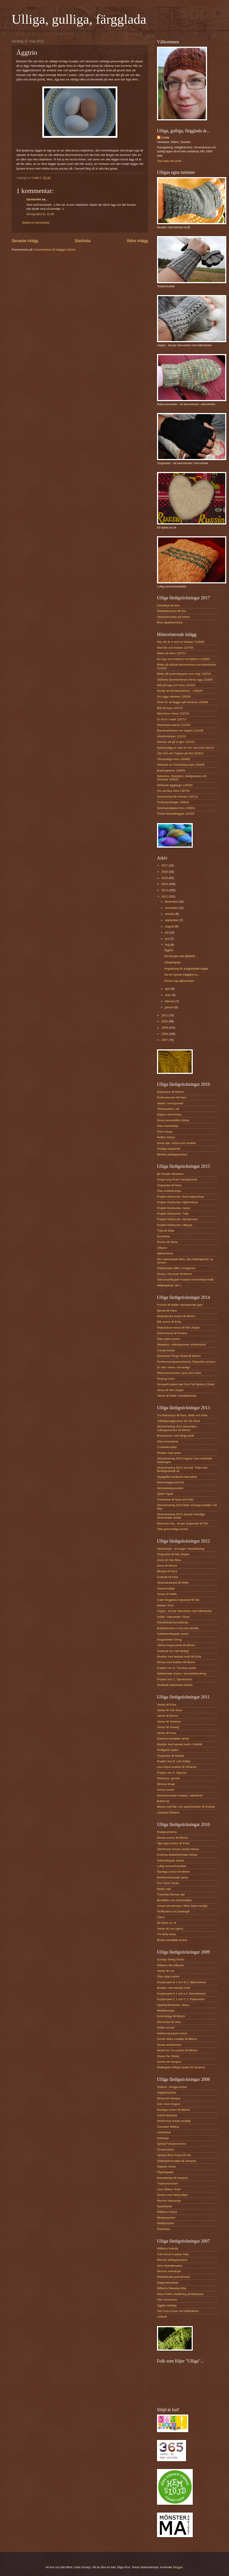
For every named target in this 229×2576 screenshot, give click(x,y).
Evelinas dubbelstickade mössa (177, 1854)
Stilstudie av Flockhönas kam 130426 (181, 764)
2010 (165, 1021)
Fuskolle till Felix (167, 1577)
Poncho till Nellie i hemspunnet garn (180, 1304)
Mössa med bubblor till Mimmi (176, 1662)
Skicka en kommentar (36, 222)
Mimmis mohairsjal (169, 2271)
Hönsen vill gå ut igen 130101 (176, 742)
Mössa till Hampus (168, 2098)
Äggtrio (168, 950)
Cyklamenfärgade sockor (173, 1633)
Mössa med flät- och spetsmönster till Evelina (186, 1806)
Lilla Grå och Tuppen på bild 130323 (180, 753)
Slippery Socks (166, 2166)
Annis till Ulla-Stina (169, 1560)
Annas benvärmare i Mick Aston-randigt (182, 1905)
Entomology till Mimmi (171, 2016)
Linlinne (162, 2316)
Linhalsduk (164, 2132)
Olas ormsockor (167, 2299)
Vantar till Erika (166, 1704)
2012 (165, 896)
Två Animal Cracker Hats (173, 2254)
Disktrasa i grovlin (168, 1778)
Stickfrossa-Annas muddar (174, 2121)
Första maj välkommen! (179, 981)
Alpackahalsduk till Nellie (173, 1582)
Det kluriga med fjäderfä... (180, 956)
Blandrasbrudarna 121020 (173, 725)
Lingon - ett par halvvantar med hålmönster (184, 1611)
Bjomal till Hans (167, 1310)
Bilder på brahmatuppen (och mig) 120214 (184, 673)
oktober (170, 914)
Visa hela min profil (169, 161)
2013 (165, 890)
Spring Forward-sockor (171, 2143)
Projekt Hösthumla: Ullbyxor (175, 1225)
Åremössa (163, 2229)
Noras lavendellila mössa (173, 1120)
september (172, 920)
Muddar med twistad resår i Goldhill (179, 1744)
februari (170, 1001)
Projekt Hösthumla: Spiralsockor (177, 1219)
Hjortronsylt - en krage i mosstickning (180, 1548)
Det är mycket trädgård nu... (182, 974)
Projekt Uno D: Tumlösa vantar (176, 1668)
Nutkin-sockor (166, 2027)
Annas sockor (165, 1789)
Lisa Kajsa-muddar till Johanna (176, 1767)
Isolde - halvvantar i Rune (173, 1616)
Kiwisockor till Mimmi (170, 1092)
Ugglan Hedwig (166, 2305)
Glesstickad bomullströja (172, 1622)
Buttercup (163, 1801)
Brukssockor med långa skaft (175, 1435)
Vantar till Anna (166, 1733)
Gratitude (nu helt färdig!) (173, 1651)
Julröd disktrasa (167, 2115)
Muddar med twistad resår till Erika (179, 1656)
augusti (170, 926)
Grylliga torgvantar (168, 1148)
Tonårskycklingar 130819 (173, 802)
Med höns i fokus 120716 (173, 713)
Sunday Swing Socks (170, 1959)
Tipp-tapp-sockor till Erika (173, 1843)
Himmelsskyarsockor (170, 1488)
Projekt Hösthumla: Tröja (173, 1213)
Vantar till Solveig (168, 1727)
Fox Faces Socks (168, 1883)
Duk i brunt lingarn (168, 2104)
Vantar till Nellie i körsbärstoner (177, 1395)
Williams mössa (167, 2211)
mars (168, 995)
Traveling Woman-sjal (171, 1894)
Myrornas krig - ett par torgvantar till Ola (182, 1523)
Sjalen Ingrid (165, 1493)
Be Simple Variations (170, 1174)
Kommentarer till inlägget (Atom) (54, 249)
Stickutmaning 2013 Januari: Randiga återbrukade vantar (181, 1516)
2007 (165, 1040)
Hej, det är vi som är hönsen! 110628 (180, 641)
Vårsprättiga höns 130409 (173, 759)
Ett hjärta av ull (166, 1922)
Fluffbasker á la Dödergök (173, 1911)
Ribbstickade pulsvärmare (173, 2276)
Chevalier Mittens (168, 2126)
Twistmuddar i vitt (168, 1109)
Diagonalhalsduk (167, 2282)
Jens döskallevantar (169, 2265)
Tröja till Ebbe (165, 1230)
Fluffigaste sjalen (167, 1750)
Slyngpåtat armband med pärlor (177, 1476)
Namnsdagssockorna (170, 1482)
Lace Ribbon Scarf (169, 2189)
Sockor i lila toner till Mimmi (174, 1274)
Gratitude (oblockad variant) (175, 1685)
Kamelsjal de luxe (168, 605)
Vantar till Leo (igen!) (170, 1928)
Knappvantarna (166, 1832)
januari (169, 1007)
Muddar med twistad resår (173, 1987)
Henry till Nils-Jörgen (170, 1390)
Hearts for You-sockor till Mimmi (177, 2050)
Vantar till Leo (165, 1970)
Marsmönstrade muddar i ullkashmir (180, 1795)
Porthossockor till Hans (172, 1097)
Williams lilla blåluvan (170, 1965)
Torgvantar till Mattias (170, 1755)
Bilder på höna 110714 (171, 653)
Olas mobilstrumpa (169, 1191)
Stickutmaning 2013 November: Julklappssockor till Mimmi (177, 1428)
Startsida (82, 241)
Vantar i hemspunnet (170, 1103)
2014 (165, 884)
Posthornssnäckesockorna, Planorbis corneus (186, 1361)
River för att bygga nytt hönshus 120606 (182, 702)
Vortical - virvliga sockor (172, 2087)
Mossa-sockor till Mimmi (172, 1837)
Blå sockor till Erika (169, 1321)
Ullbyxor (162, 1247)
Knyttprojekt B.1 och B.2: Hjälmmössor (181, 1982)
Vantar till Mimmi (167, 1715)
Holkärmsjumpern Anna (172, 2033)
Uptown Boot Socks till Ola (174, 2155)
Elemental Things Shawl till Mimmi (179, 1356)
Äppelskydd (164, 2206)
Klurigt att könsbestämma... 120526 (179, 690)
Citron (161, 1917)
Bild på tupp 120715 (170, 708)
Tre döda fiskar (166, 1934)
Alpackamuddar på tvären (173, 616)
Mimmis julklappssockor (172, 1154)
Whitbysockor (165, 2223)
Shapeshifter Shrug (169, 1639)
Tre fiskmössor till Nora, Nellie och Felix (182, 1415)
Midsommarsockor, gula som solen (179, 1373)
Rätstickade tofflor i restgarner (176, 1268)
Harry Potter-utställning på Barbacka (180, 2294)
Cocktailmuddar (167, 1447)
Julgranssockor (166, 2092)
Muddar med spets (169, 1453)
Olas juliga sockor (168, 1976)
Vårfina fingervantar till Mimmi (176, 1645)
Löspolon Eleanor (168, 1812)
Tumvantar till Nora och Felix (175, 1499)
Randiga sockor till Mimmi (173, 1871)
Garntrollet (33, 199)
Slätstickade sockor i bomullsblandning (181, 1673)
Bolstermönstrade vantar (172, 1877)
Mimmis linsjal (166, 1784)
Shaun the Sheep (168, 2056)
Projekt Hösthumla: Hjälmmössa (177, 1202)
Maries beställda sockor (172, 1940)
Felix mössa (164, 1131)
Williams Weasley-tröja (171, 2288)
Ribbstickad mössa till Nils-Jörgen (178, 1327)
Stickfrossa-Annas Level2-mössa (178, 1849)
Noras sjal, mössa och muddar (176, 1143)
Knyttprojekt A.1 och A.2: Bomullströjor (181, 1993)
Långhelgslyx (172, 962)
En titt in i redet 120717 (172, 719)
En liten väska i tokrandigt (173, 1367)
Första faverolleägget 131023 (176, 813)
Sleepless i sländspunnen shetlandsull (181, 1344)
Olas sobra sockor (168, 1339)
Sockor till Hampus (169, 2061)
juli (167, 932)
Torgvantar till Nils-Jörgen (173, 1554)
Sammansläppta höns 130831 (176, 808)
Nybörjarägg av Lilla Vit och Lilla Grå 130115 (185, 747)
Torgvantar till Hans (169, 1185)
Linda (165, 137)
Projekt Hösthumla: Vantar (173, 1208)
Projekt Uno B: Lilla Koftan (174, 1761)
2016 (165, 871)
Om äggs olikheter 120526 (174, 696)
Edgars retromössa (169, 1114)
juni (167, 938)
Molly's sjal (164, 1889)
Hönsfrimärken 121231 (171, 736)
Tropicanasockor (167, 2183)
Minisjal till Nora (167, 1571)
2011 (165, 1015)
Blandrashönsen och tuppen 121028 (180, 730)
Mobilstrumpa (165, 2010)
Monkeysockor (166, 2217)
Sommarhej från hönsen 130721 (177, 796)
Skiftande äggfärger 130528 (175, 785)
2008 (165, 1033)
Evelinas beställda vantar (173, 1738)
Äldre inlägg (137, 241)
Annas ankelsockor (169, 2044)
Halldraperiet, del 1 (169, 1285)
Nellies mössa (166, 1137)
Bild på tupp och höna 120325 (176, 685)
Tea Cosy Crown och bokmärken (178, 2311)
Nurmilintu (163, 1236)
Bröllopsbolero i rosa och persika (178, 1628)
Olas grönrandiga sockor (172, 1529)
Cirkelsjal (163, 2138)
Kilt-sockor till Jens (169, 2022)
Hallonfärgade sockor (170, 1860)
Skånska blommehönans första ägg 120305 (184, 679)
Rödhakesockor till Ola (171, 611)
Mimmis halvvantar (169, 2200)
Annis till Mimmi (167, 1565)
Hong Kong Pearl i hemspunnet (177, 1179)
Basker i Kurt (165, 1605)
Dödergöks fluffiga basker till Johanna (181, 2067)
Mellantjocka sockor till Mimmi (176, 1316)
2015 (165, 878)
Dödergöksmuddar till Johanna (176, 2161)
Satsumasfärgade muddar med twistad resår (185, 1279)
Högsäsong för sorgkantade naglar (186, 968)
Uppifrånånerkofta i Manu (173, 2005)
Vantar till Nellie (167, 1594)
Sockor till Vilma (167, 1242)
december (171, 901)
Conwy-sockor (166, 1350)
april (168, 988)
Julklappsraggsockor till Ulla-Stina (178, 1421)
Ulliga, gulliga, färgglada (79, 19)
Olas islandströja (167, 1126)
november (171, 908)
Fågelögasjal (165, 2172)
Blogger (178, 2567)
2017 (165, 865)
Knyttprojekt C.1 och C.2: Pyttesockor (181, 1999)
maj (167, 944)
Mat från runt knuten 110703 (175, 647)
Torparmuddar (166, 1588)
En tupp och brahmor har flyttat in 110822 (183, 659)
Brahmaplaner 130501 (171, 770)
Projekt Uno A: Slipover (172, 1772)
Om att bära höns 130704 (173, 790)
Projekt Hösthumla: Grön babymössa (180, 1196)
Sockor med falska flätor (172, 2195)
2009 (165, 1027)
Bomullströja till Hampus (172, 2178)
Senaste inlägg (25, 241)
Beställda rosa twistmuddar (174, 1900)
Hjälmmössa (165, 1253)
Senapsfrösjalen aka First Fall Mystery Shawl (185, 1384)
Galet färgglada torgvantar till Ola (178, 1599)
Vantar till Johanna (169, 1721)
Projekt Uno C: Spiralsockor (174, 1679)
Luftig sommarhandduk (171, 1866)
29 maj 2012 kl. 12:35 (40, 214)
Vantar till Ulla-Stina (169, 1710)
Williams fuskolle (167, 2248)
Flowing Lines (166, 1378)
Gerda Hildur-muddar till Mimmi (177, 2039)
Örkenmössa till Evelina (172, 1333)
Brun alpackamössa (169, 622)
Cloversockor (165, 2149)
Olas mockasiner (167, 1441)
